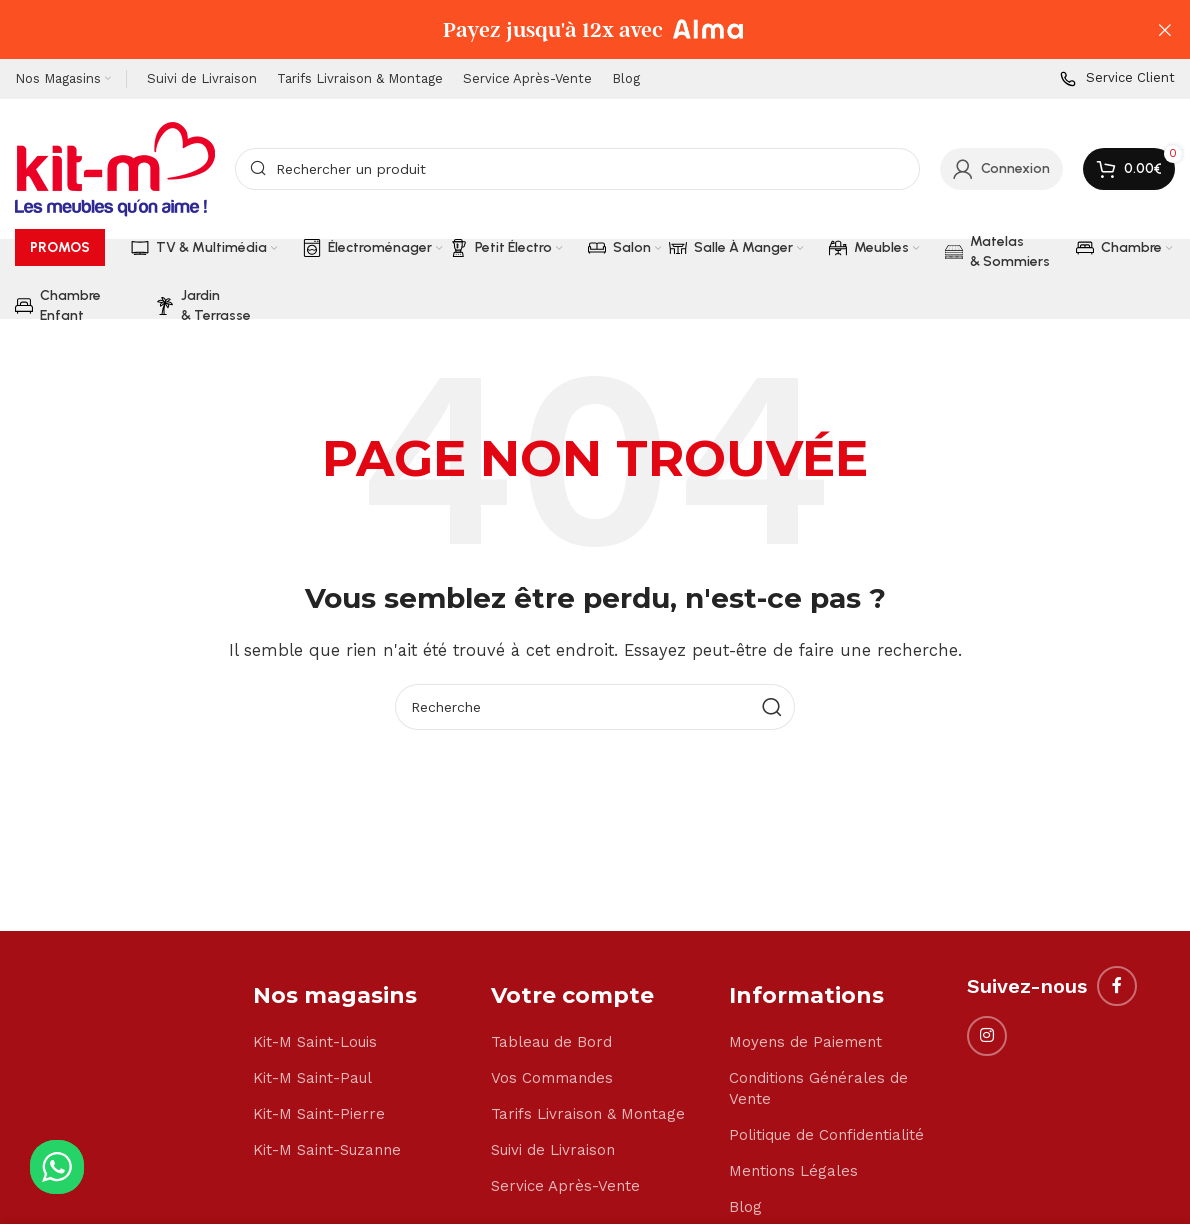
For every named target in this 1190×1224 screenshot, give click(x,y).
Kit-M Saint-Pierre (319, 1115)
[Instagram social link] (987, 1037)
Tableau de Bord (551, 1043)
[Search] (577, 170)
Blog (745, 1208)
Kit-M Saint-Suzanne (327, 1151)
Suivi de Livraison (553, 1151)
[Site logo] (115, 169)
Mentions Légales (793, 1172)
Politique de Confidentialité (826, 1136)
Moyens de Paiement (805, 1043)
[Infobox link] (1117, 80)
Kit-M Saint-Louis (315, 1043)
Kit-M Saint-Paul (312, 1079)
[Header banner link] (565, 30)
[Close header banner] (1165, 30)
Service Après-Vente (565, 1187)
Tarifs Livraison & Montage (588, 1115)
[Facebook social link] (1117, 987)
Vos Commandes (552, 1079)
